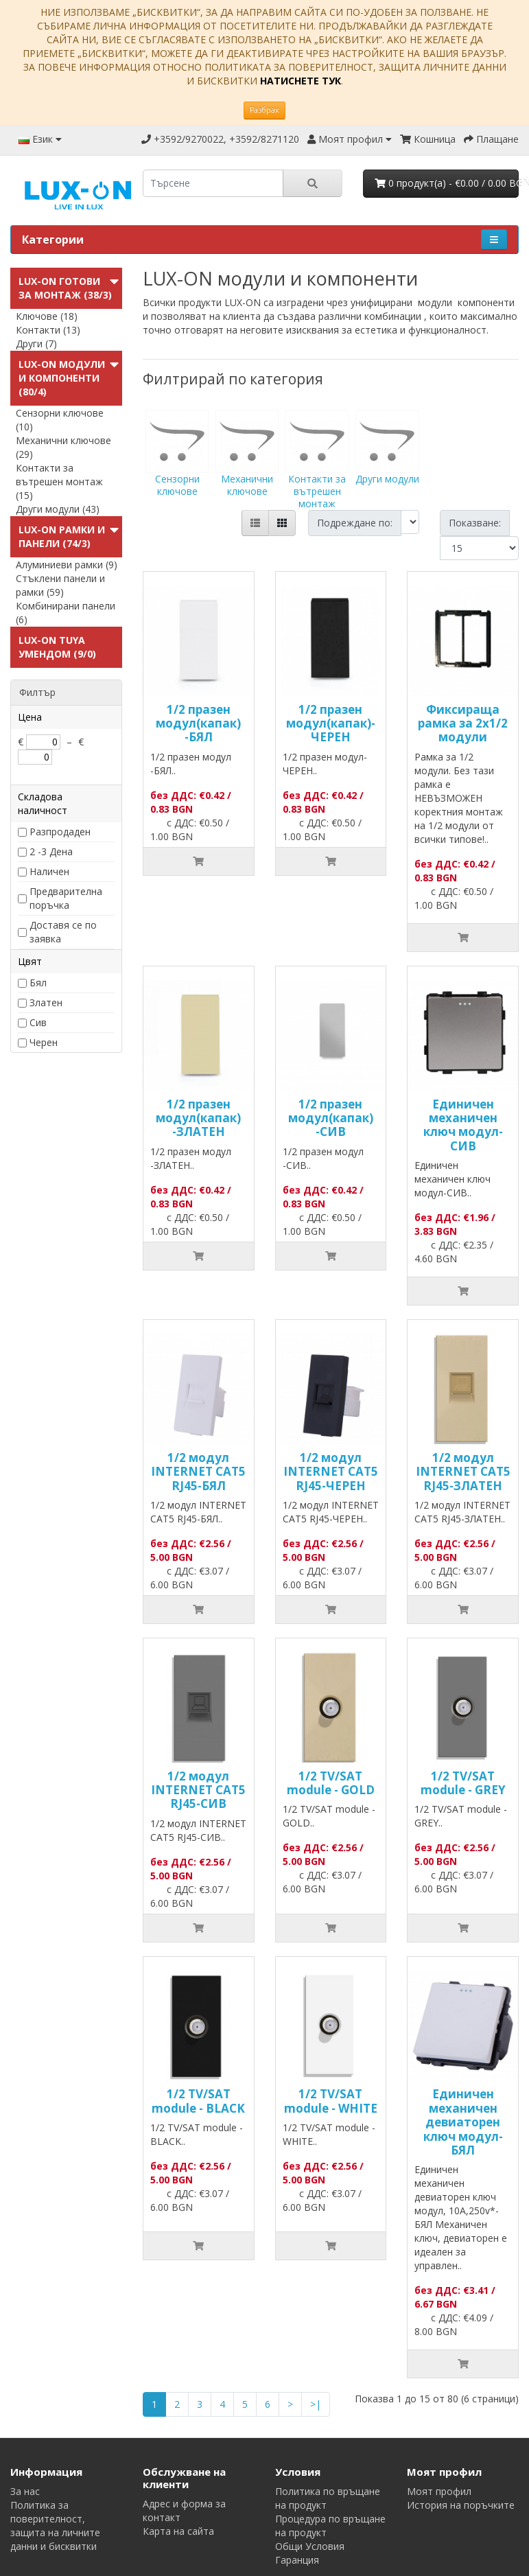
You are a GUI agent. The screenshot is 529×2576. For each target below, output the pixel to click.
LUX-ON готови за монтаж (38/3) (65, 288)
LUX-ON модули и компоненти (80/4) (62, 378)
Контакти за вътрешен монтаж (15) (59, 481)
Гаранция (297, 2559)
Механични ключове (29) (63, 447)
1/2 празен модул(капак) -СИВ (330, 1118)
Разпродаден (60, 831)
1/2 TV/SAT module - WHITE (330, 2100)
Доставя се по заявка (63, 931)
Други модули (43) (57, 508)
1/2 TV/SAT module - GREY (463, 1783)
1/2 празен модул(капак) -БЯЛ (198, 723)
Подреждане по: (354, 522)
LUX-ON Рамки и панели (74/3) (62, 536)
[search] (213, 183)
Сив (38, 1022)
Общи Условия (309, 2546)
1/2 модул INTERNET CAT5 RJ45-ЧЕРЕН (330, 1472)
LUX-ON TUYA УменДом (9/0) (57, 647)
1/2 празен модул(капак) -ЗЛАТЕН (198, 1118)
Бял (38, 982)
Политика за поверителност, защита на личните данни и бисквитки (55, 2525)
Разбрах (264, 110)
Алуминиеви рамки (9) (66, 564)
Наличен (49, 871)
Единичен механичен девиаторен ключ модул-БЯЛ (463, 2122)
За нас (25, 2491)
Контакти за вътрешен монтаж (317, 471)
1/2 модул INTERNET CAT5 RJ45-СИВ (198, 1790)
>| (315, 2404)
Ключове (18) (47, 316)
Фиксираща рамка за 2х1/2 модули (463, 723)
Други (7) (36, 343)
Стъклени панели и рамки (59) (60, 585)
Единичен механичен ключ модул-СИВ (463, 1125)
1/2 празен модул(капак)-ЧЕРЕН (330, 723)
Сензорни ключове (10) (60, 419)
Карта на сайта (178, 2531)
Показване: (475, 522)
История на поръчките (461, 2504)
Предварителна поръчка (66, 898)
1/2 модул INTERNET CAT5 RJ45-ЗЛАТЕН (463, 1472)
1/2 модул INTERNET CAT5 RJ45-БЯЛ (198, 1472)
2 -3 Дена (51, 851)
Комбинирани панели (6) (65, 612)
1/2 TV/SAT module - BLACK (198, 2100)
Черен (44, 1042)
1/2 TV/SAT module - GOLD (331, 1783)
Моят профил (439, 2491)
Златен (46, 1002)
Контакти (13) (48, 329)
